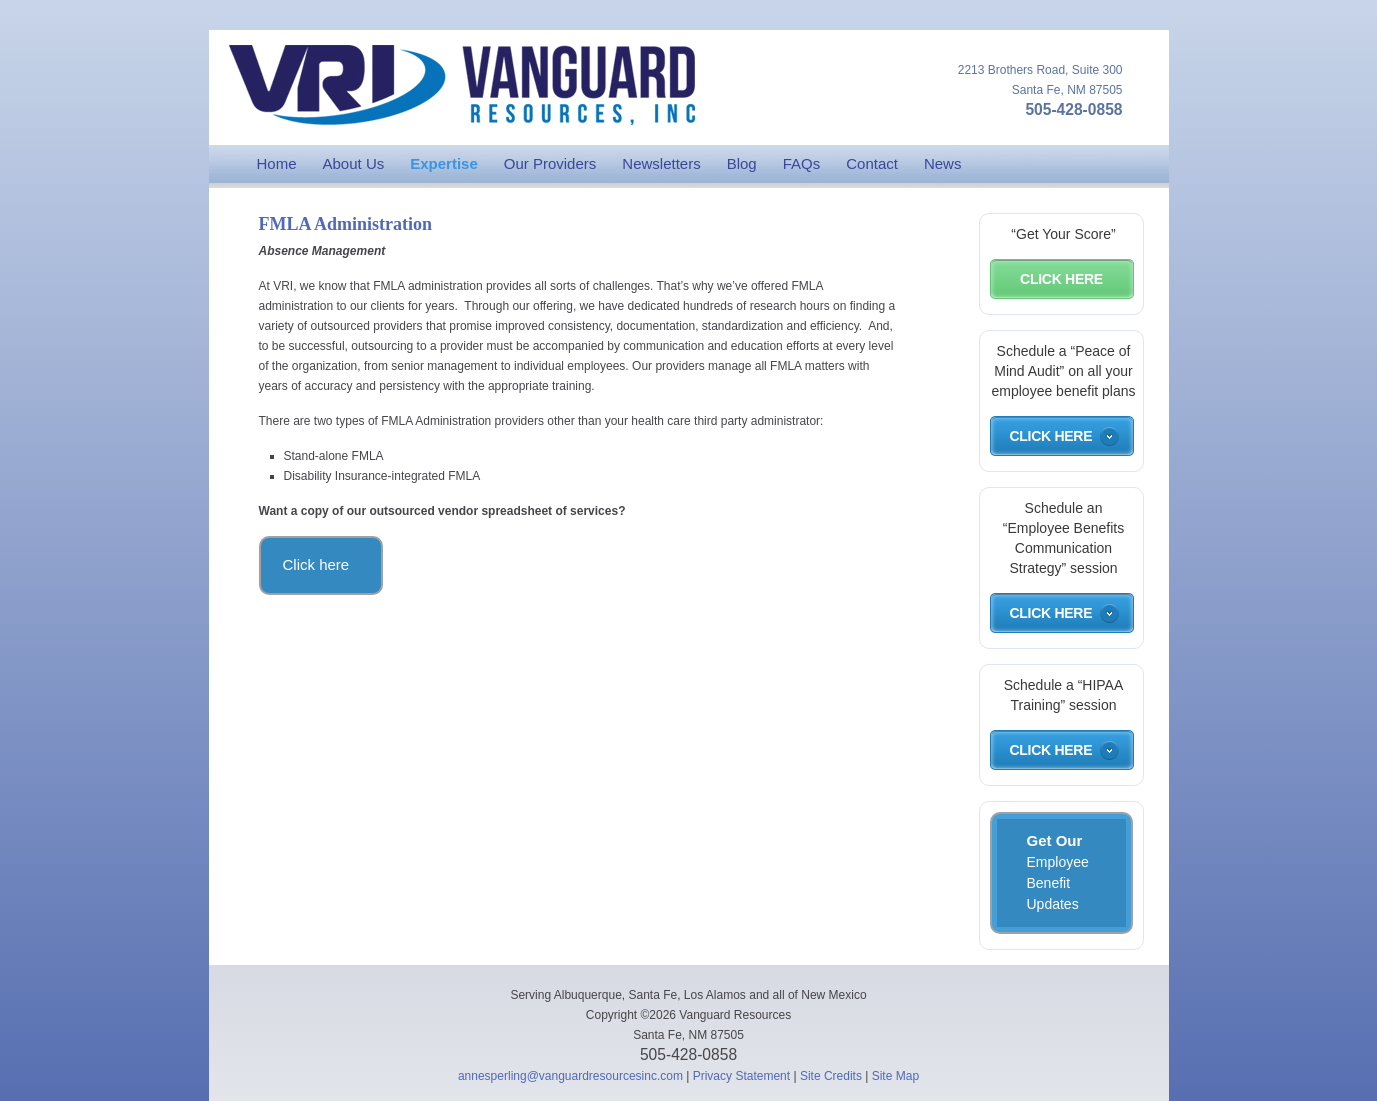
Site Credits (831, 1076)
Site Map (895, 1076)
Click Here (1061, 279)
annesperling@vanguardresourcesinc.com (570, 1076)
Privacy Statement (741, 1076)
